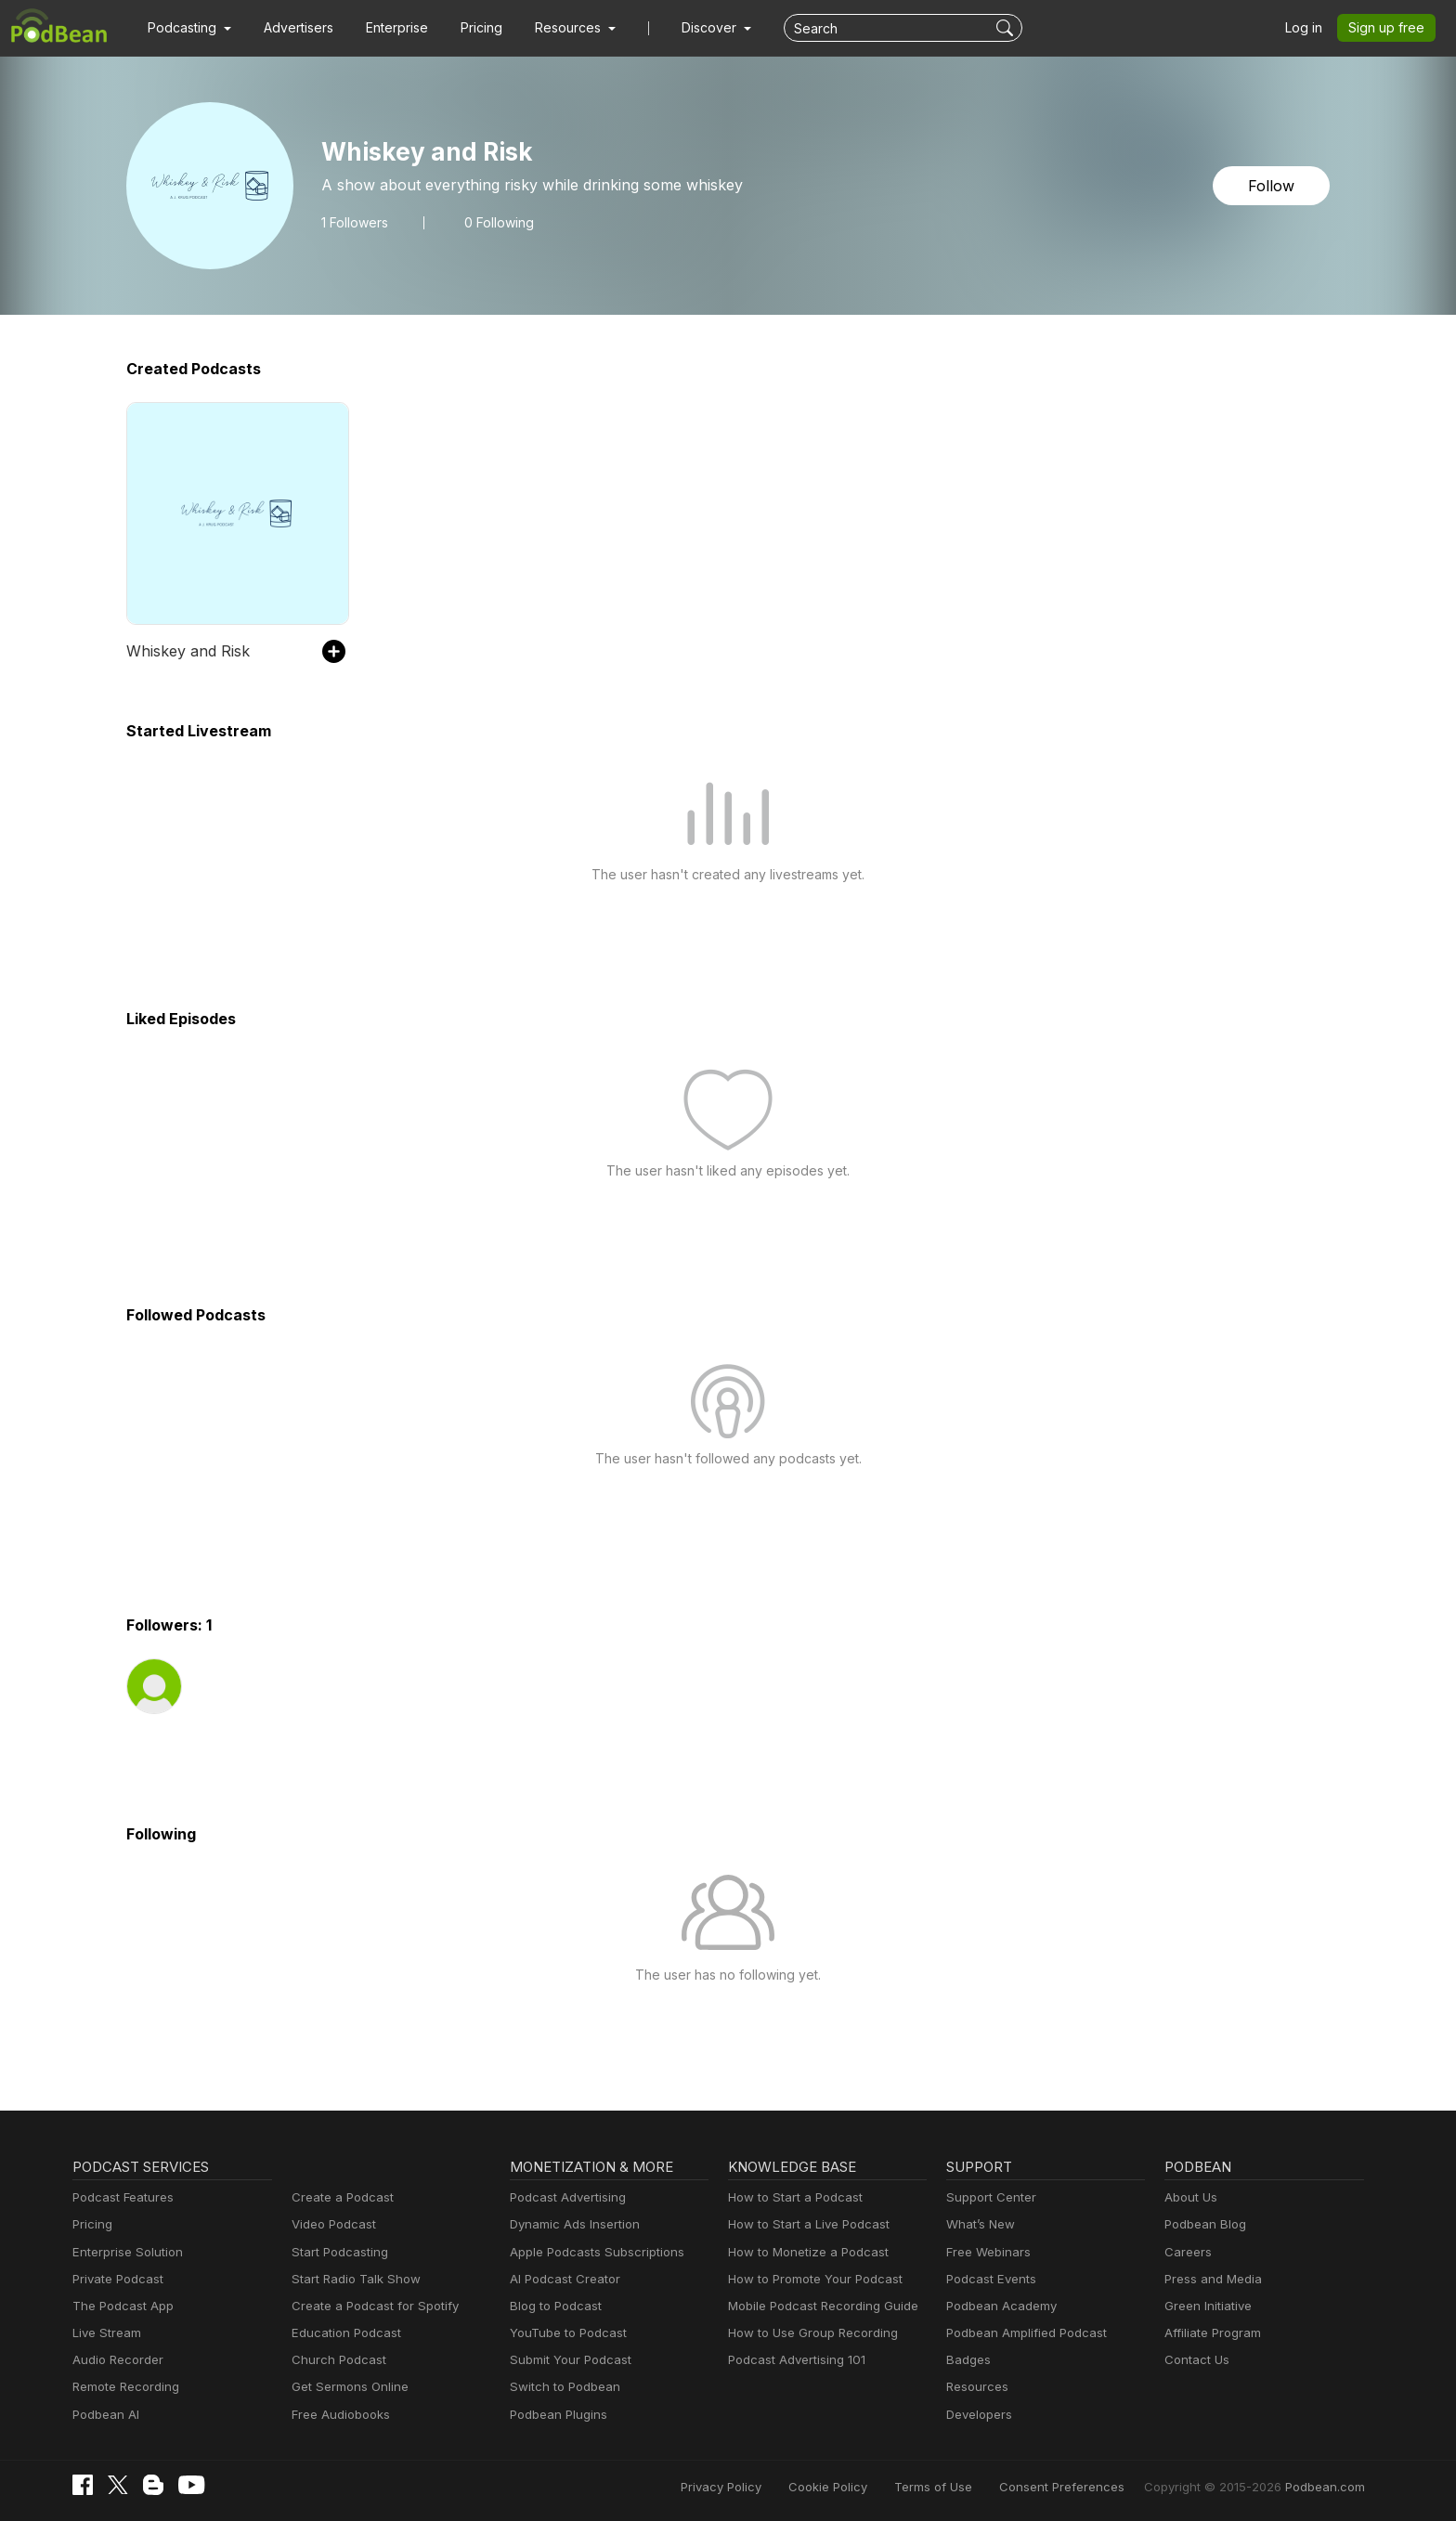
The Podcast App (122, 2305)
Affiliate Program (1212, 2332)
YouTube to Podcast (567, 2332)
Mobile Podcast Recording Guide (822, 2305)
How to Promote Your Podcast (815, 2278)
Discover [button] (711, 27)
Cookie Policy (839, 2486)
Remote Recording (125, 2386)
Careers (1187, 2251)
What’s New (980, 2223)
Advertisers (299, 27)
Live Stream (106, 2332)
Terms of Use (942, 2486)
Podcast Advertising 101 (796, 2359)
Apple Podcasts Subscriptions (596, 2251)
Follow (1271, 185)
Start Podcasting (339, 2251)
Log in (1305, 27)
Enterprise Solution (127, 2251)
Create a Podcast (341, 2197)
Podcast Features (122, 2197)
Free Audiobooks (340, 2414)
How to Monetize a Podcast (807, 2251)
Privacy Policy (734, 2486)
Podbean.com (1325, 2486)
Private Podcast (117, 2278)
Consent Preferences (1067, 2486)
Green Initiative (1207, 2305)
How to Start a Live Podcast (808, 2223)
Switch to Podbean (564, 2386)
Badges (968, 2359)
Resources (977, 2386)
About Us (1191, 2197)
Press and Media (1212, 2278)
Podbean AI (105, 2414)
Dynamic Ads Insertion (575, 2223)
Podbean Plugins (558, 2414)
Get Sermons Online (350, 2386)
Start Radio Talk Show (355, 2278)
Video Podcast (333, 2223)
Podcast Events (990, 2278)
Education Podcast (345, 2332)
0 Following (499, 222)
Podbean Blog (1204, 2223)
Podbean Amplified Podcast (1026, 2332)
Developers (979, 2414)
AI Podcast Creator (564, 2278)
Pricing (483, 27)
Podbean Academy (1001, 2305)
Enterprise (398, 27)
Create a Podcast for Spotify (373, 2305)
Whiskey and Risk (188, 651)
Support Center (990, 2197)
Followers (355, 222)
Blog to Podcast (555, 2305)
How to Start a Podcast (794, 2197)
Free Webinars (988, 2251)
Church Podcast (338, 2359)
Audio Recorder (117, 2359)
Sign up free (1387, 27)
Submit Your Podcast (570, 2359)
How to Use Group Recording (812, 2332)
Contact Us (1196, 2359)
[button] (189, 28)
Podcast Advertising (568, 2197)
